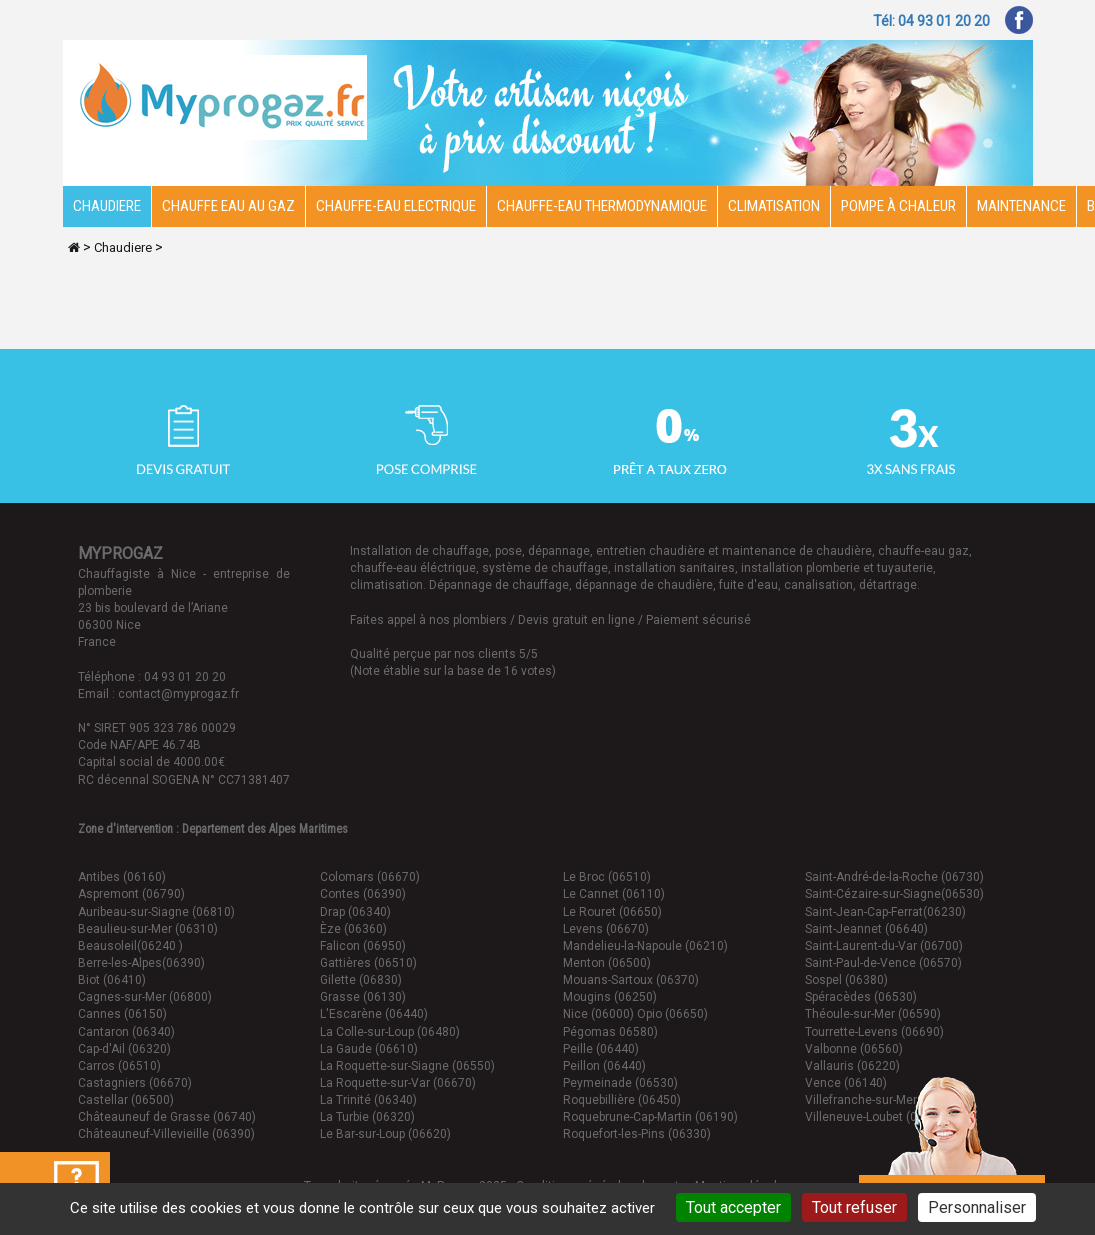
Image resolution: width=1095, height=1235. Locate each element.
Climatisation (774, 206)
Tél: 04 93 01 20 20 (931, 21)
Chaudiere (107, 206)
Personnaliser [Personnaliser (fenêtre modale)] (977, 1207)
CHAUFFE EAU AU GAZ (228, 206)
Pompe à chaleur (898, 206)
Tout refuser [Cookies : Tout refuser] (854, 1207)
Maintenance (1021, 206)
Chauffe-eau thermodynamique (602, 206)
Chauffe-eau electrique (396, 206)
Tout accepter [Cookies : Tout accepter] (733, 1207)
